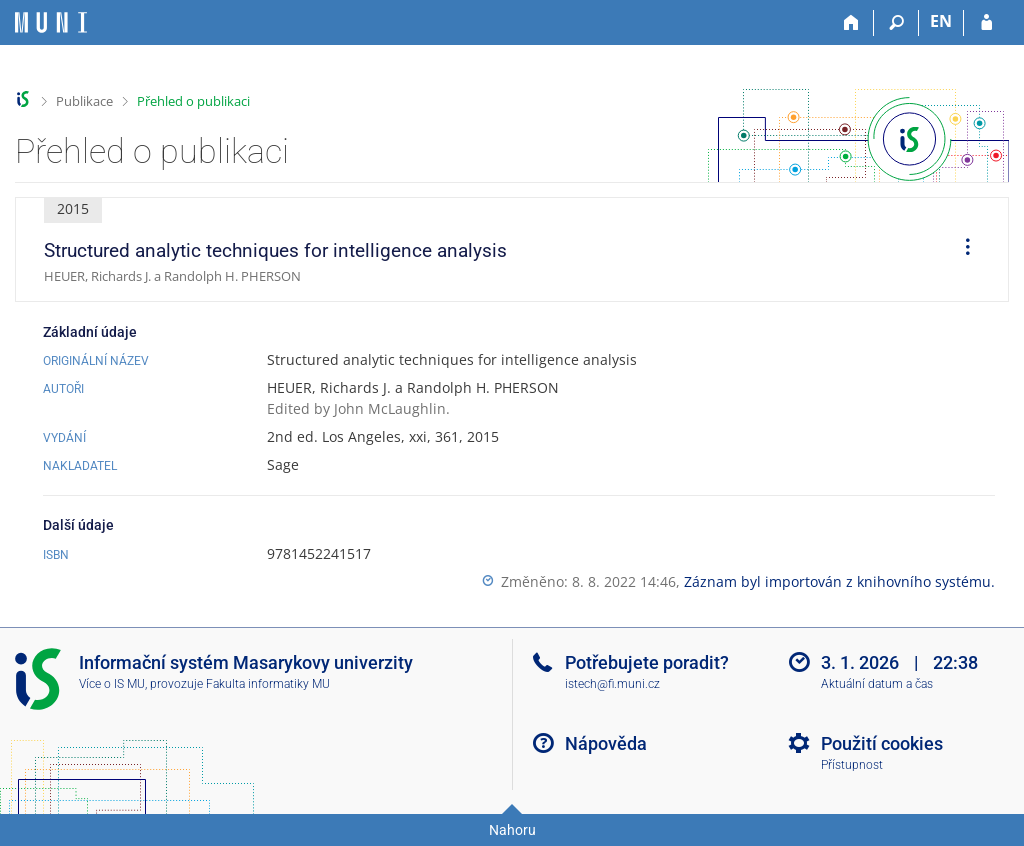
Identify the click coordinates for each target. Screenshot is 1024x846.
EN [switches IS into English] (941, 21)
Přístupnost (852, 765)
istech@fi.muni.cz (612, 684)
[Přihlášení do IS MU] (986, 23)
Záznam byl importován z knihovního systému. (839, 581)
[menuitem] (961, 250)
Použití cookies (882, 743)
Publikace (84, 101)
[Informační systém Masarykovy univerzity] (51, 22)
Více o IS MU (112, 684)
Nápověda (606, 743)
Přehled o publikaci (193, 101)
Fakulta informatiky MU (268, 684)
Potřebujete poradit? (647, 662)
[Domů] (851, 23)
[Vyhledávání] (896, 23)
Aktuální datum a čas (877, 684)
